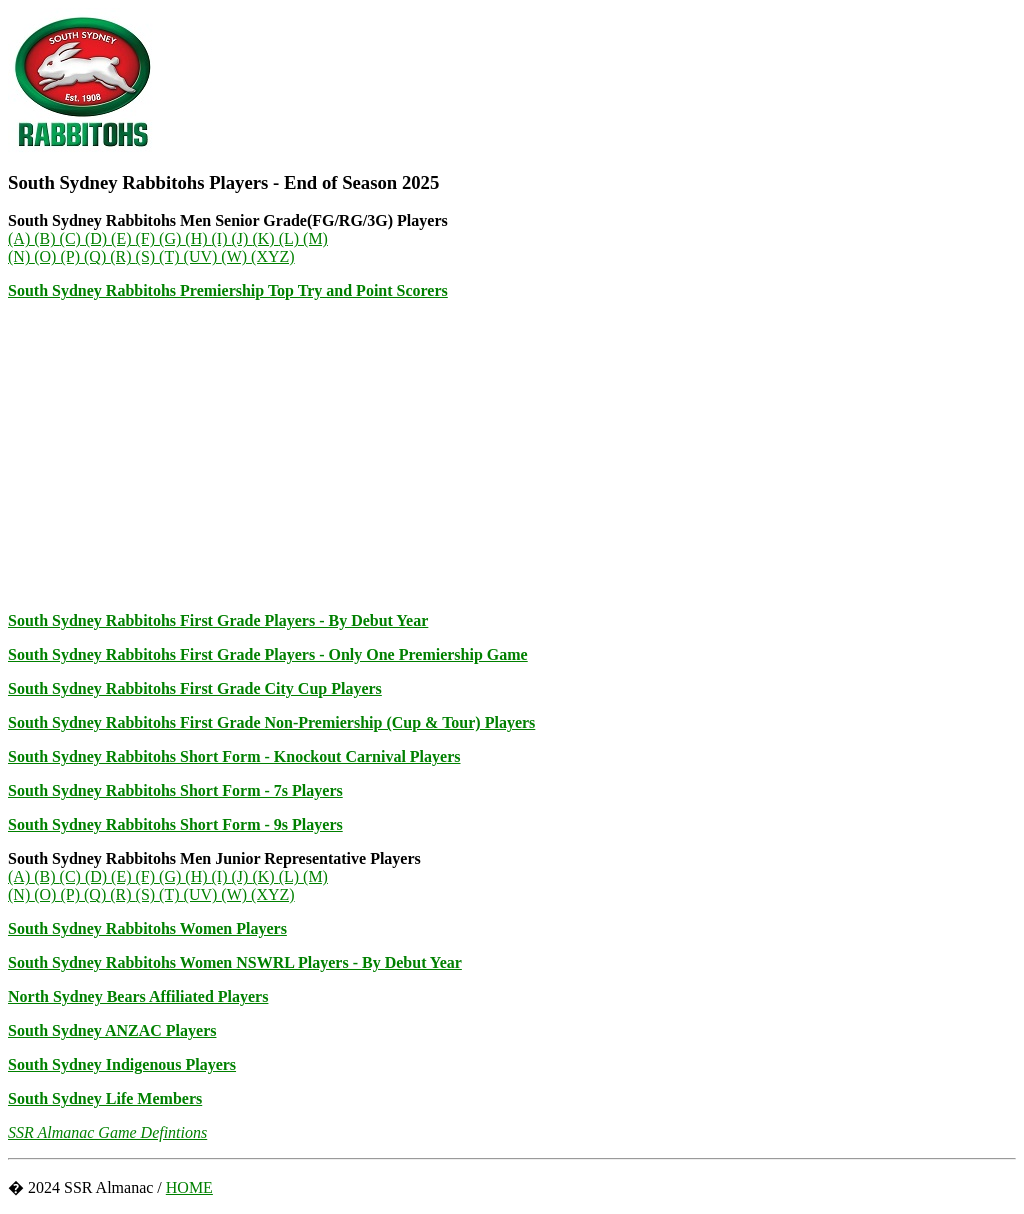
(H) (198, 238)
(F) (148, 238)
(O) (47, 256)
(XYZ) (273, 256)
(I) (222, 238)
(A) (21, 238)
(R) (122, 256)
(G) (172, 238)
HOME (189, 1187)
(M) (315, 238)
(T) (171, 256)
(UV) (203, 256)
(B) (46, 238)
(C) (72, 238)
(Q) (97, 256)
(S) (148, 256)
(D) (98, 238)
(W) (236, 256)
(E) (123, 238)
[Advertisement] (512, 456)
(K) (265, 238)
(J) (242, 238)
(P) (72, 256)
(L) (291, 238)
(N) (21, 256)
